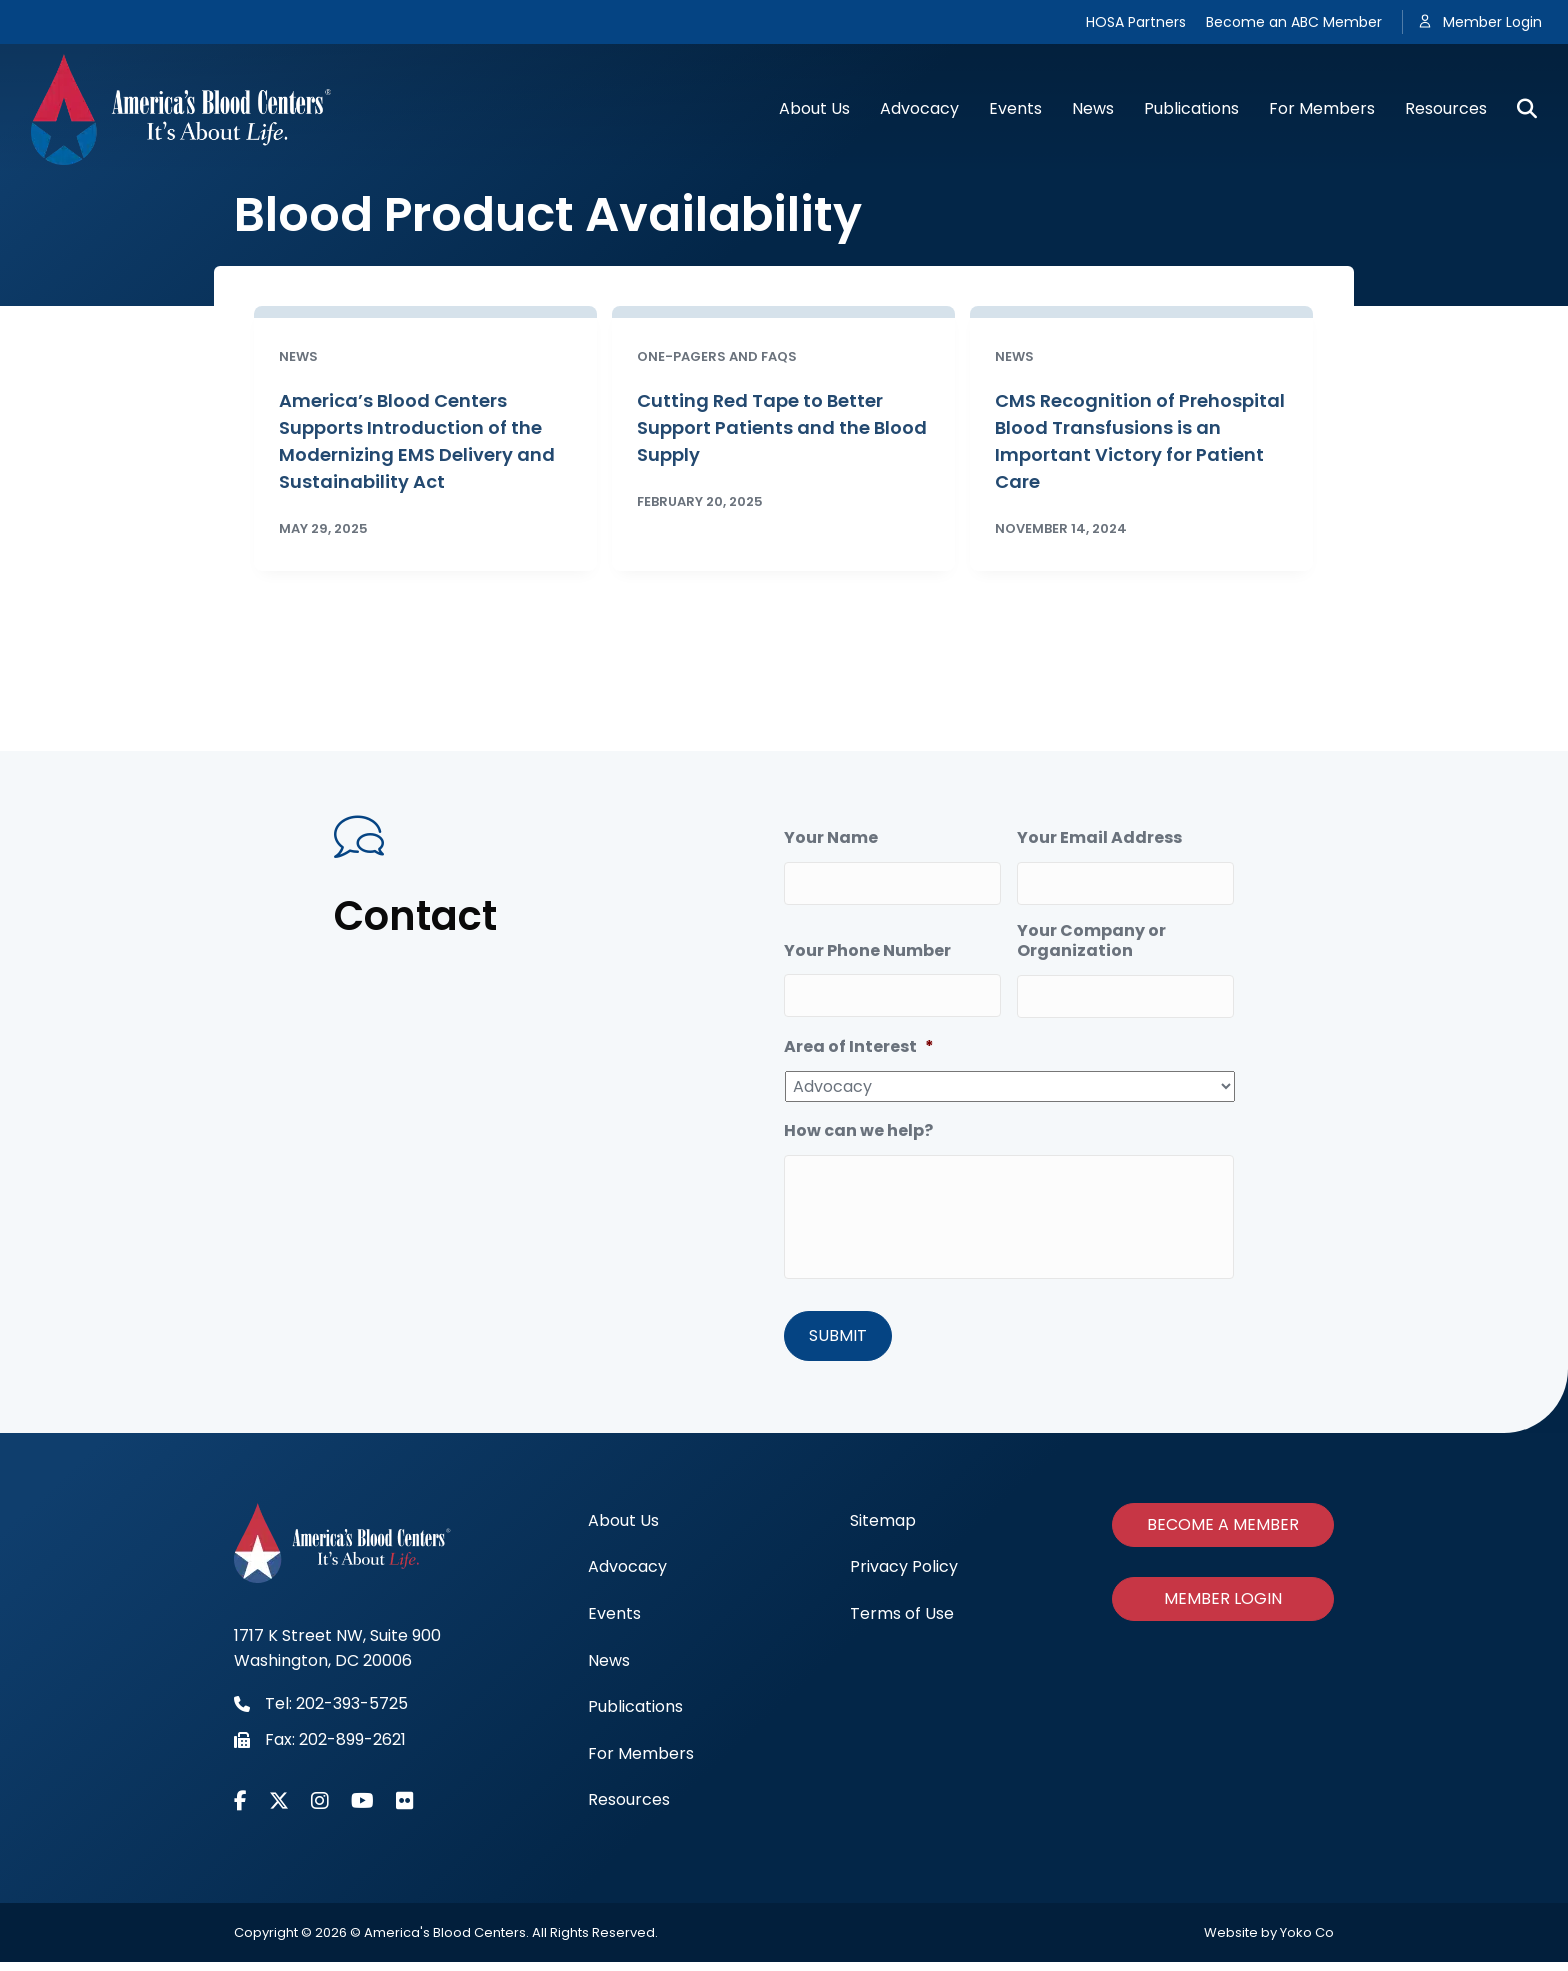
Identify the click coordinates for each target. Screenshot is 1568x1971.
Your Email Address (1099, 838)
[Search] (1519, 109)
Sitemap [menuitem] (883, 1529)
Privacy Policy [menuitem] (904, 1575)
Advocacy (919, 108)
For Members (1322, 108)
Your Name (831, 838)
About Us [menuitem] (623, 1529)
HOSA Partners (1136, 22)
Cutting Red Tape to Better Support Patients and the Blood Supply (782, 427)
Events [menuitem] (614, 1622)
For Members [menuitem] (641, 1762)
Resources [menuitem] (629, 1808)
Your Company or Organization (1091, 933)
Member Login (1492, 22)
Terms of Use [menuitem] (902, 1622)
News (1093, 108)
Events (1015, 108)
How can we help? (858, 1115)
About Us (814, 108)
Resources (1446, 108)
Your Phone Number (867, 942)
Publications (1191, 108)
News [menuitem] (609, 1668)
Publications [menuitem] (635, 1715)
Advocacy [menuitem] (627, 1575)
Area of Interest (859, 1031)
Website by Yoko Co (1269, 1941)
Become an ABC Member (1294, 22)
